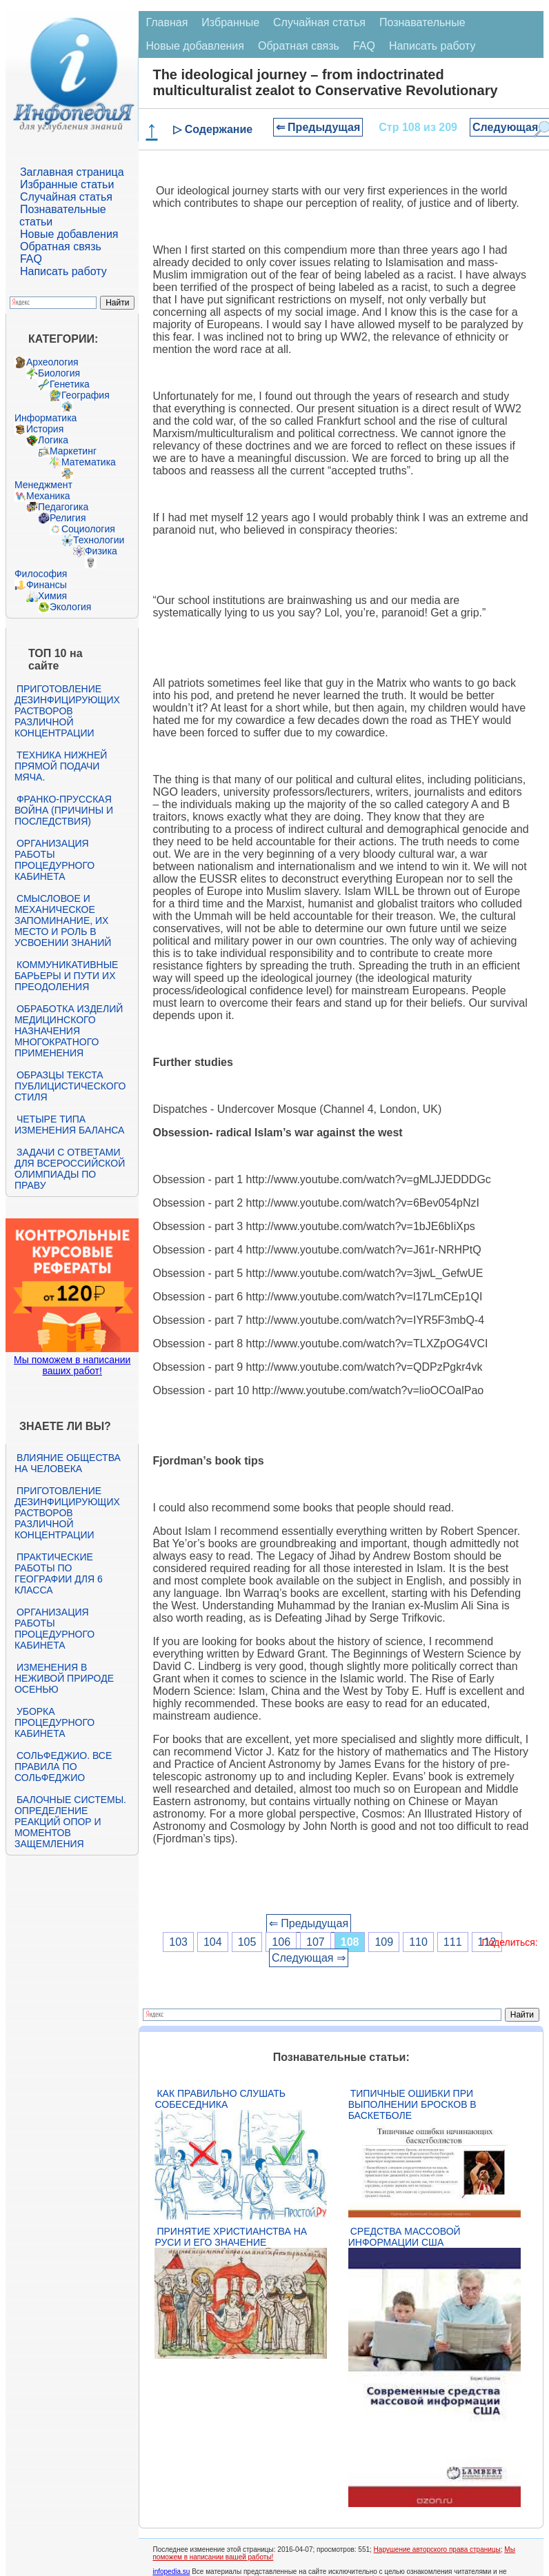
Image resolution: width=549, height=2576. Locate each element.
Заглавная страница (72, 172)
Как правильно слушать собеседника (220, 2099)
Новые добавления (69, 234)
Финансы (46, 584)
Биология (59, 373)
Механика (48, 495)
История (44, 428)
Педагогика (63, 506)
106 (281, 1942)
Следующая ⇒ (309, 1958)
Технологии (98, 539)
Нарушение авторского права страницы (437, 2549)
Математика (88, 461)
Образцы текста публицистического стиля (70, 1086)
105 (247, 1942)
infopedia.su (171, 2571)
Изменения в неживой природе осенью (64, 1678)
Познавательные (422, 22)
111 (452, 1942)
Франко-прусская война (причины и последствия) (63, 810)
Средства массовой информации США (404, 2237)
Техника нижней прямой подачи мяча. (60, 766)
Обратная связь (60, 246)
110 (418, 1942)
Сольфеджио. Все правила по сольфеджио (63, 1766)
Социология (88, 528)
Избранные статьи (67, 184)
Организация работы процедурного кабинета (54, 860)
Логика (53, 439)
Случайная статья (66, 197)
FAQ (31, 259)
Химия (52, 595)
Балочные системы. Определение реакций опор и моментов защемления (70, 1821)
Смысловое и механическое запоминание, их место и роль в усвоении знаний (62, 920)
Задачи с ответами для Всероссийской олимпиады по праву (69, 1169)
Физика (101, 550)
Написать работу (63, 271)
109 (384, 1942)
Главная (167, 22)
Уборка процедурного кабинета (54, 1722)
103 (178, 1942)
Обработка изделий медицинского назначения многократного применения (68, 1030)
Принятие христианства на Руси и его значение (230, 2237)
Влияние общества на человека (67, 1463)
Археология (52, 362)
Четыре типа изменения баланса (69, 1125)
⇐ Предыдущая (318, 127)
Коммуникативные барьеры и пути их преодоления (66, 975)
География (85, 395)
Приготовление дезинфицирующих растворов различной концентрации (67, 710)
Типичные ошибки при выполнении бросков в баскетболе (412, 2104)
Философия (40, 573)
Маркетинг (73, 450)
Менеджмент (43, 484)
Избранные (230, 22)
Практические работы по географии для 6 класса (58, 1573)
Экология (70, 606)
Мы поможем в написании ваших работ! (72, 1365)
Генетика (70, 384)
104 (212, 1942)
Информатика (45, 417)
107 (315, 1942)
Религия (68, 517)
